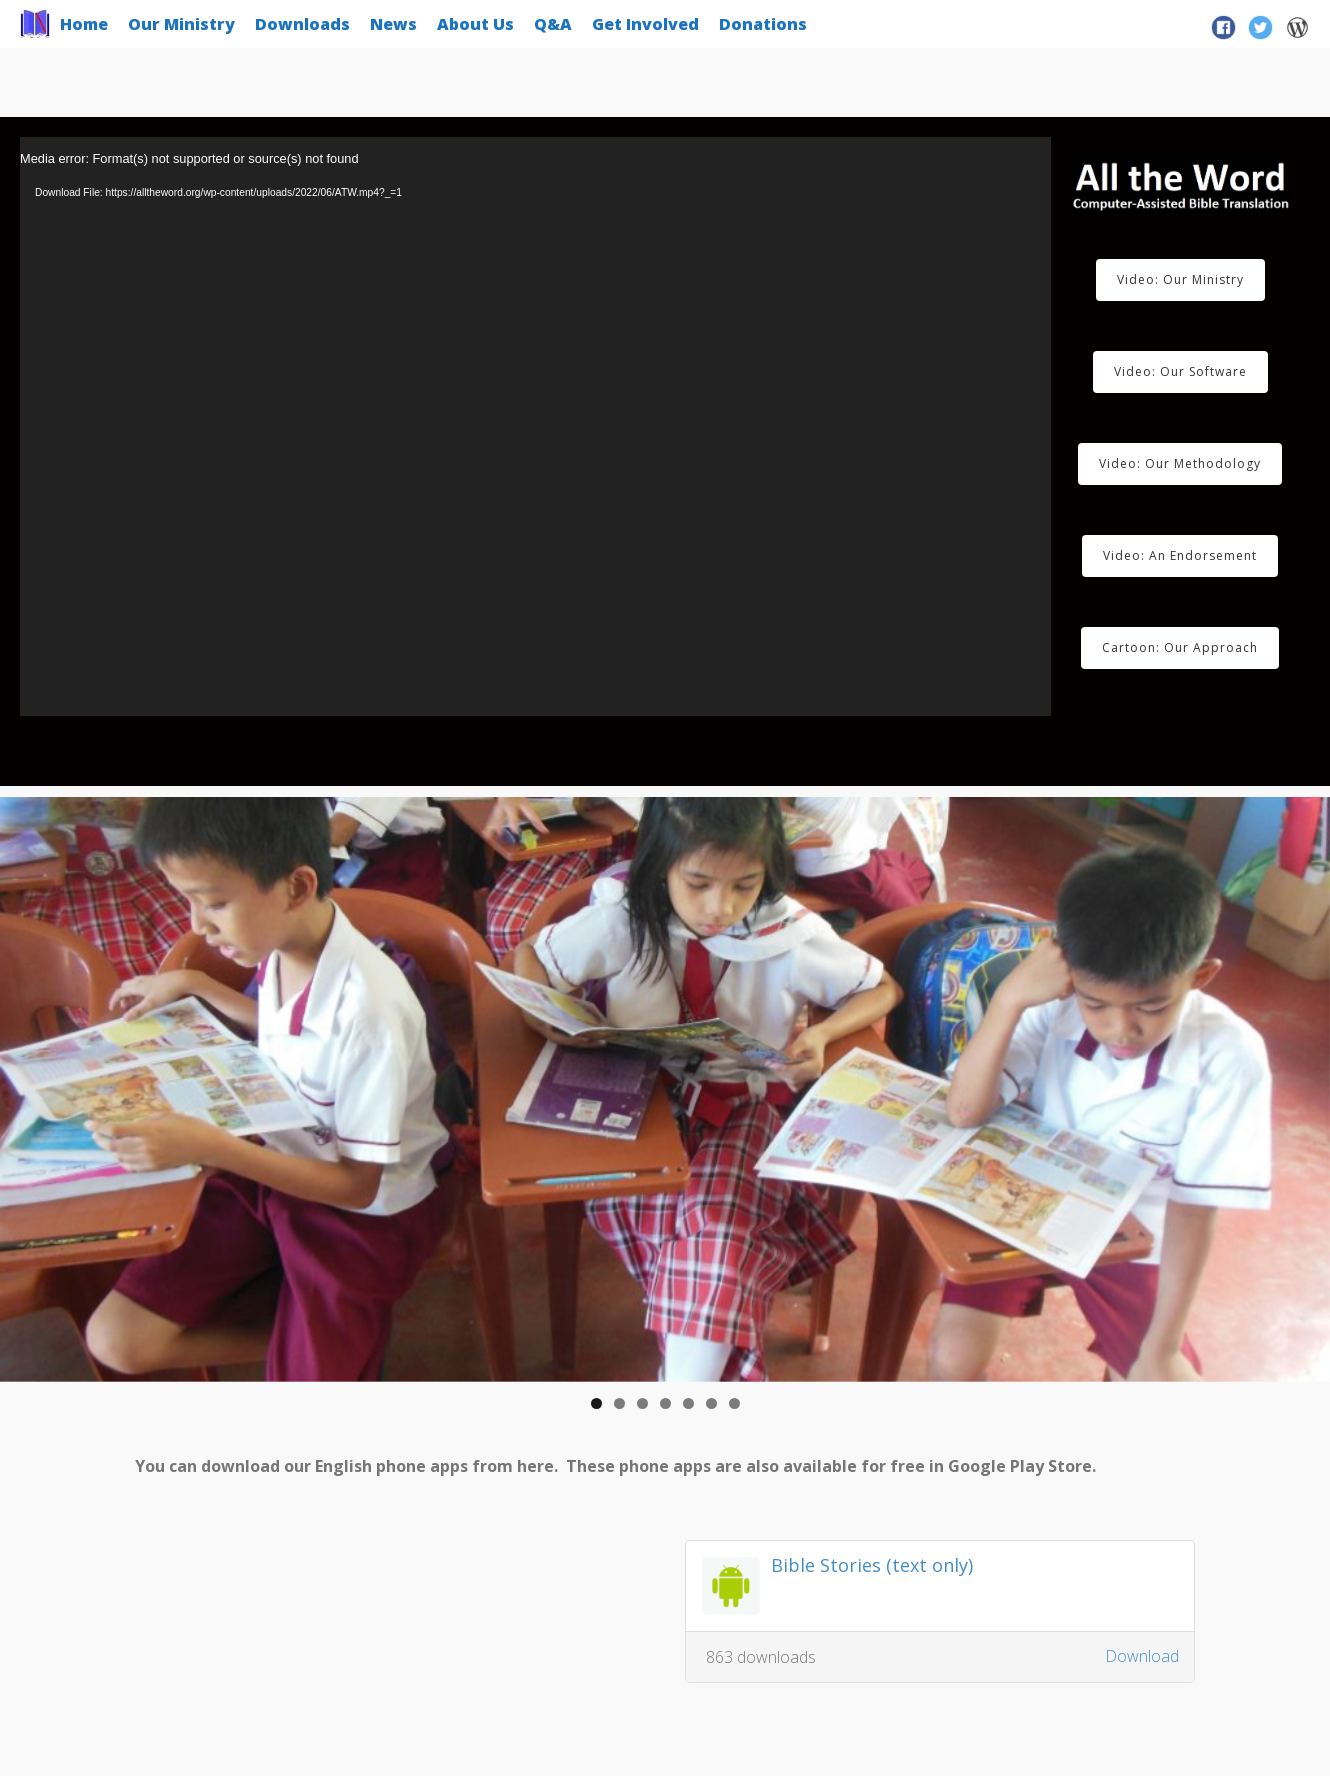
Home (84, 24)
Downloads (302, 24)
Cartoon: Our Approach (1180, 647)
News (393, 24)
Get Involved (645, 24)
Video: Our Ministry (1180, 279)
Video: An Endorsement (1180, 555)
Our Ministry (181, 24)
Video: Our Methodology (1180, 463)
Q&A (553, 24)
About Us (475, 24)
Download (1142, 1656)
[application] (535, 426)
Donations (763, 24)
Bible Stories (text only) (872, 1565)
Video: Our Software (1180, 371)
